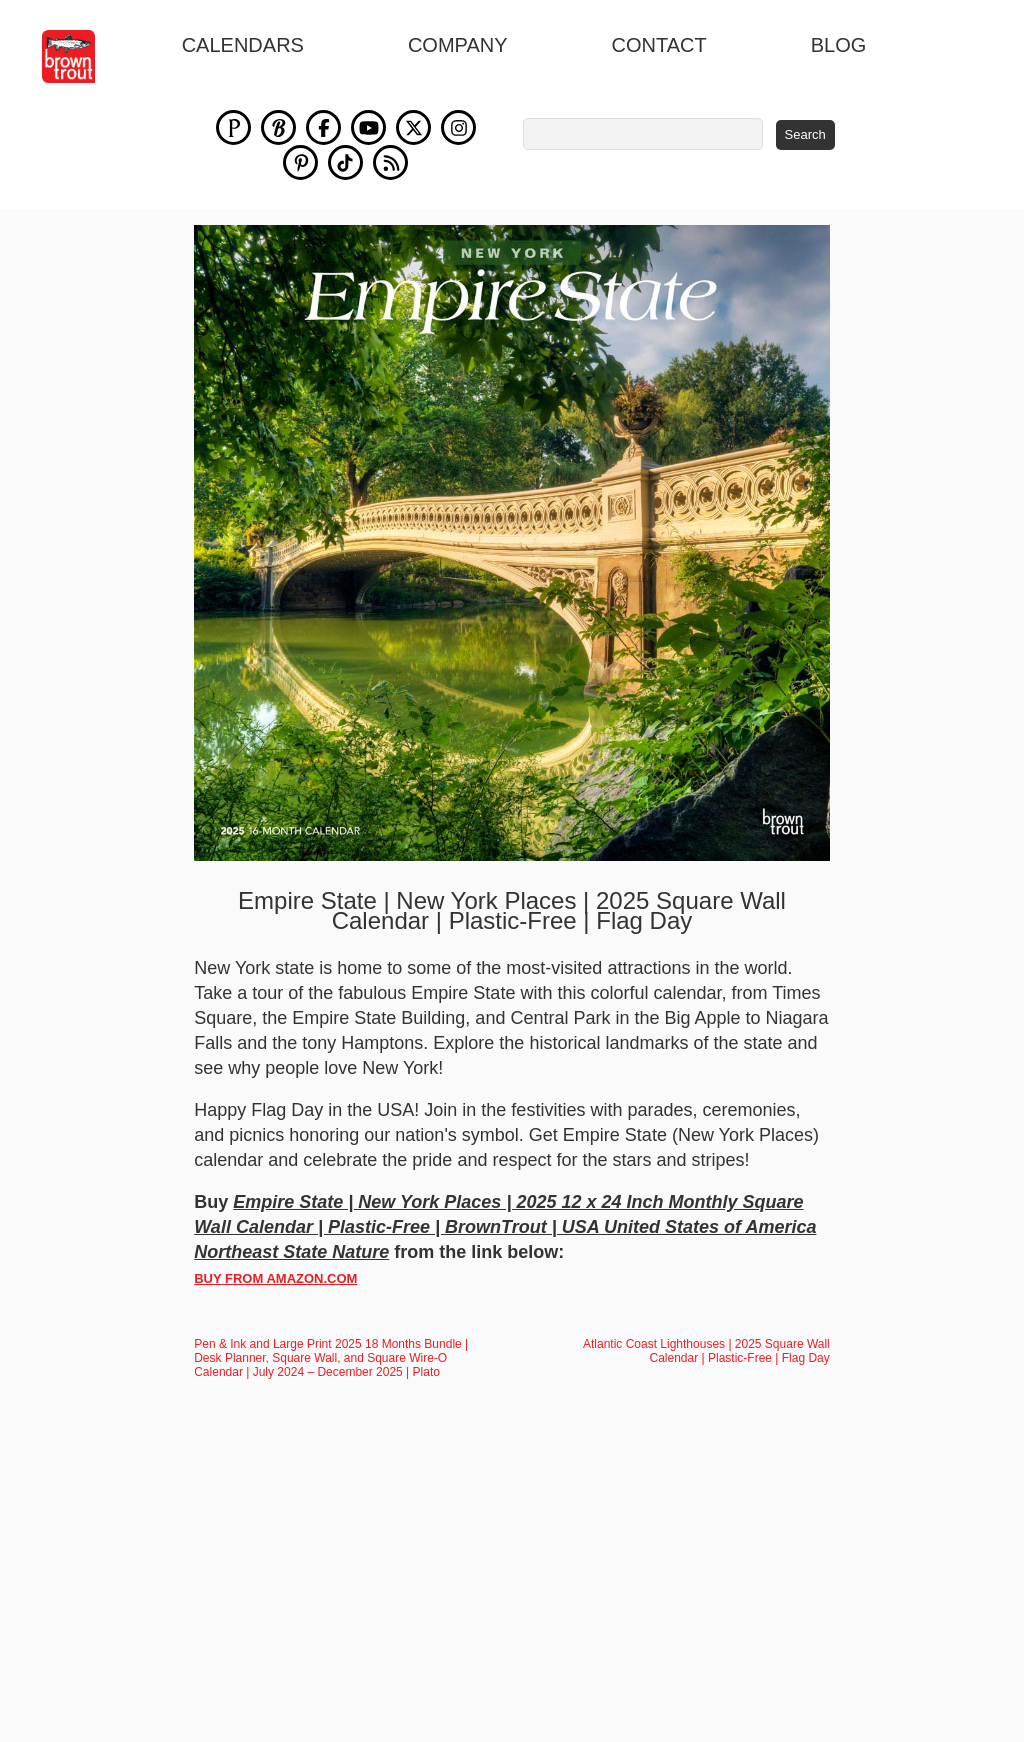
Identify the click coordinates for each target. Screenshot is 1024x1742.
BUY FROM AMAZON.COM (275, 1278)
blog (839, 45)
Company (458, 45)
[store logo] (79, 56)
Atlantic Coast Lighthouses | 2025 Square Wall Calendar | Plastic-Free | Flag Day (706, 1351)
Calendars (243, 45)
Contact (659, 45)
